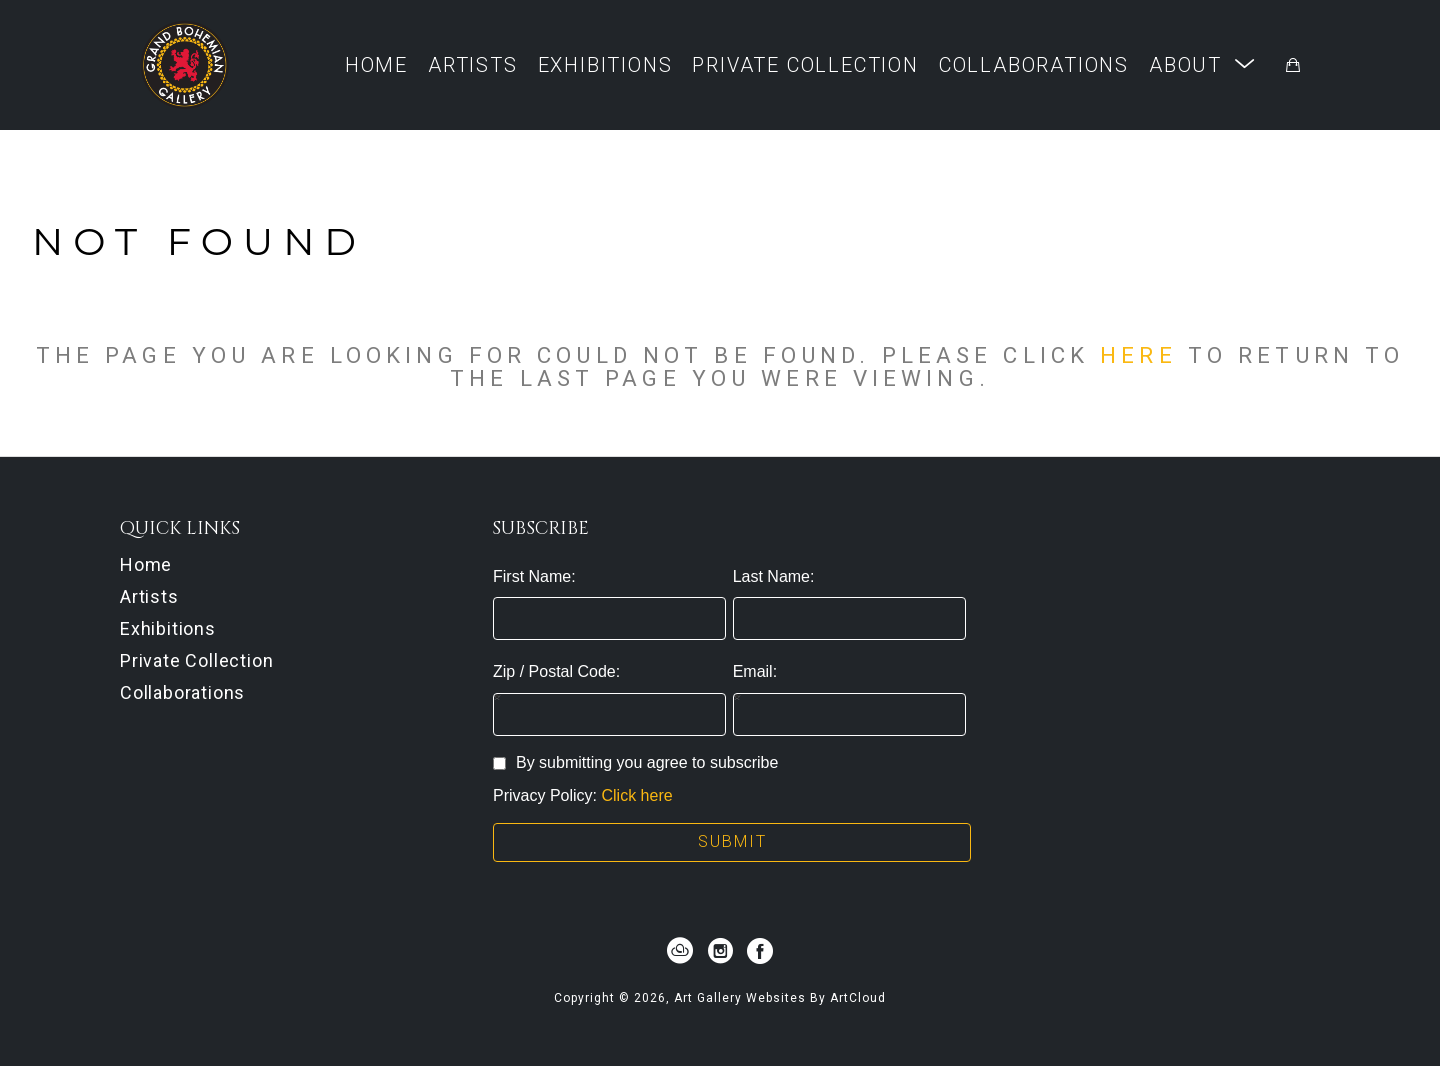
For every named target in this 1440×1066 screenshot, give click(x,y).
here (1138, 355)
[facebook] (760, 951)
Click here (636, 795)
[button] (1202, 64)
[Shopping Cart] (1293, 65)
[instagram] (720, 951)
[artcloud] (680, 951)
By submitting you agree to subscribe (635, 762)
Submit (732, 841)
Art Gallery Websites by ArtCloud (780, 998)
